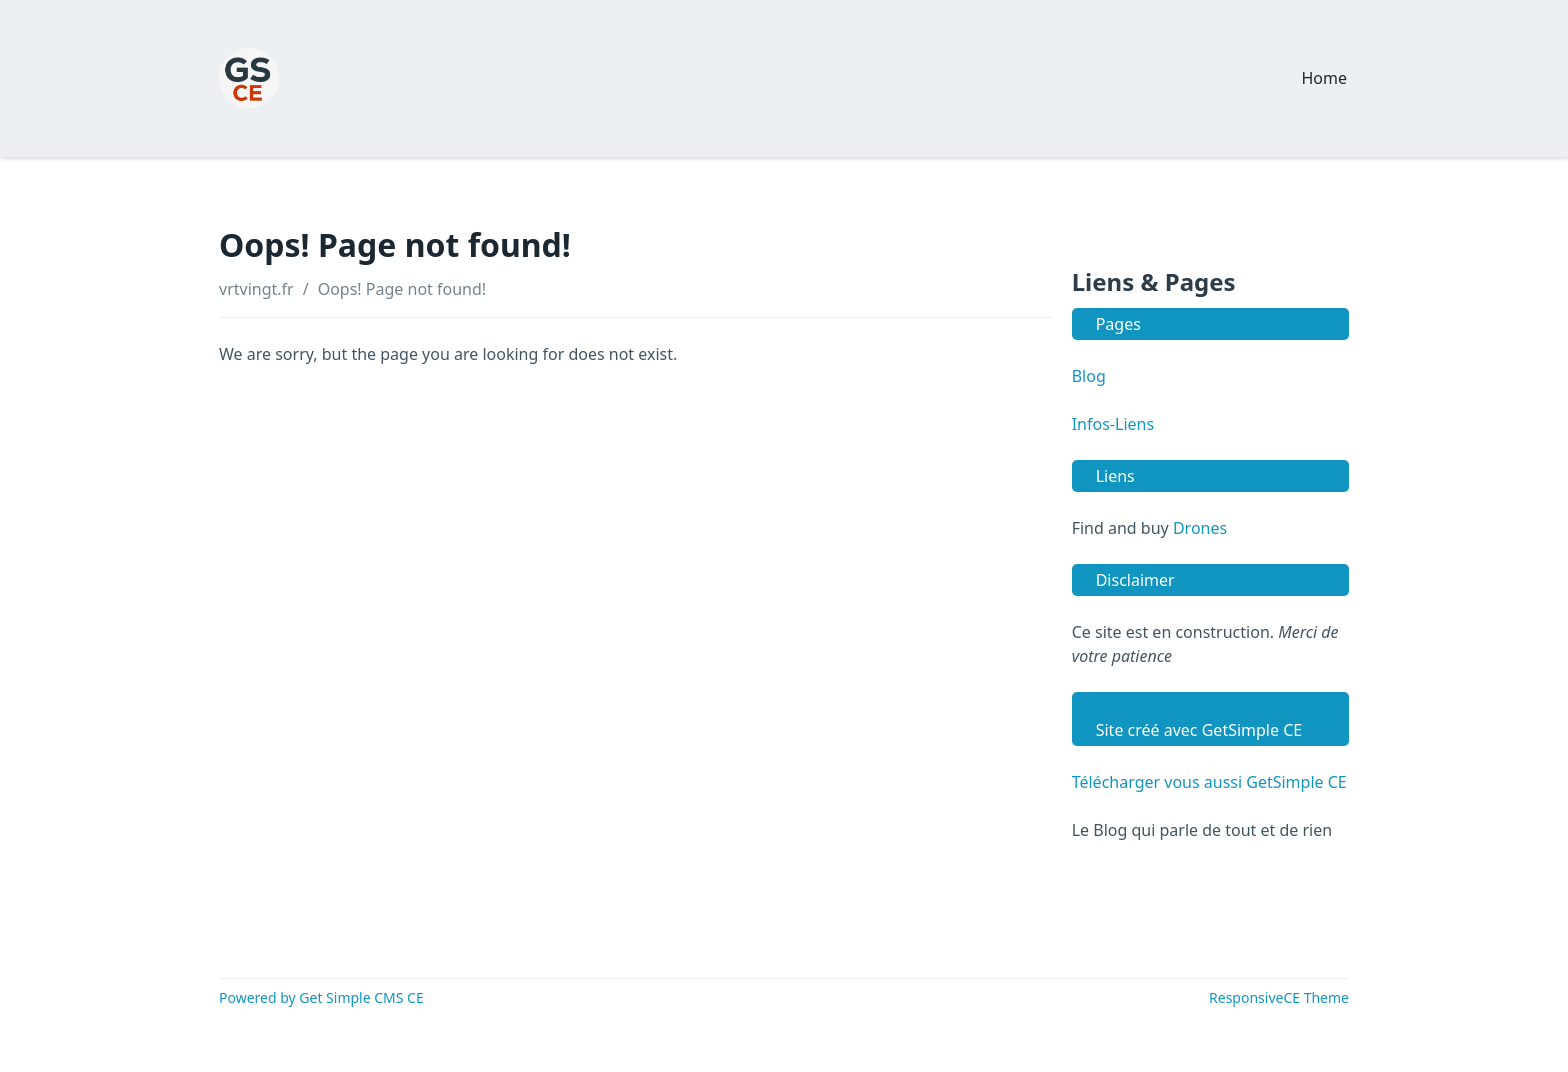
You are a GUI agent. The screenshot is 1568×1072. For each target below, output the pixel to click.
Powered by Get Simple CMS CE (321, 997)
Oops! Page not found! (402, 289)
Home (1324, 78)
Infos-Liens (1113, 424)
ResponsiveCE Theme (1279, 997)
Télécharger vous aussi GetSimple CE (1209, 782)
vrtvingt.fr (256, 289)
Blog (1089, 376)
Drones (1200, 528)
